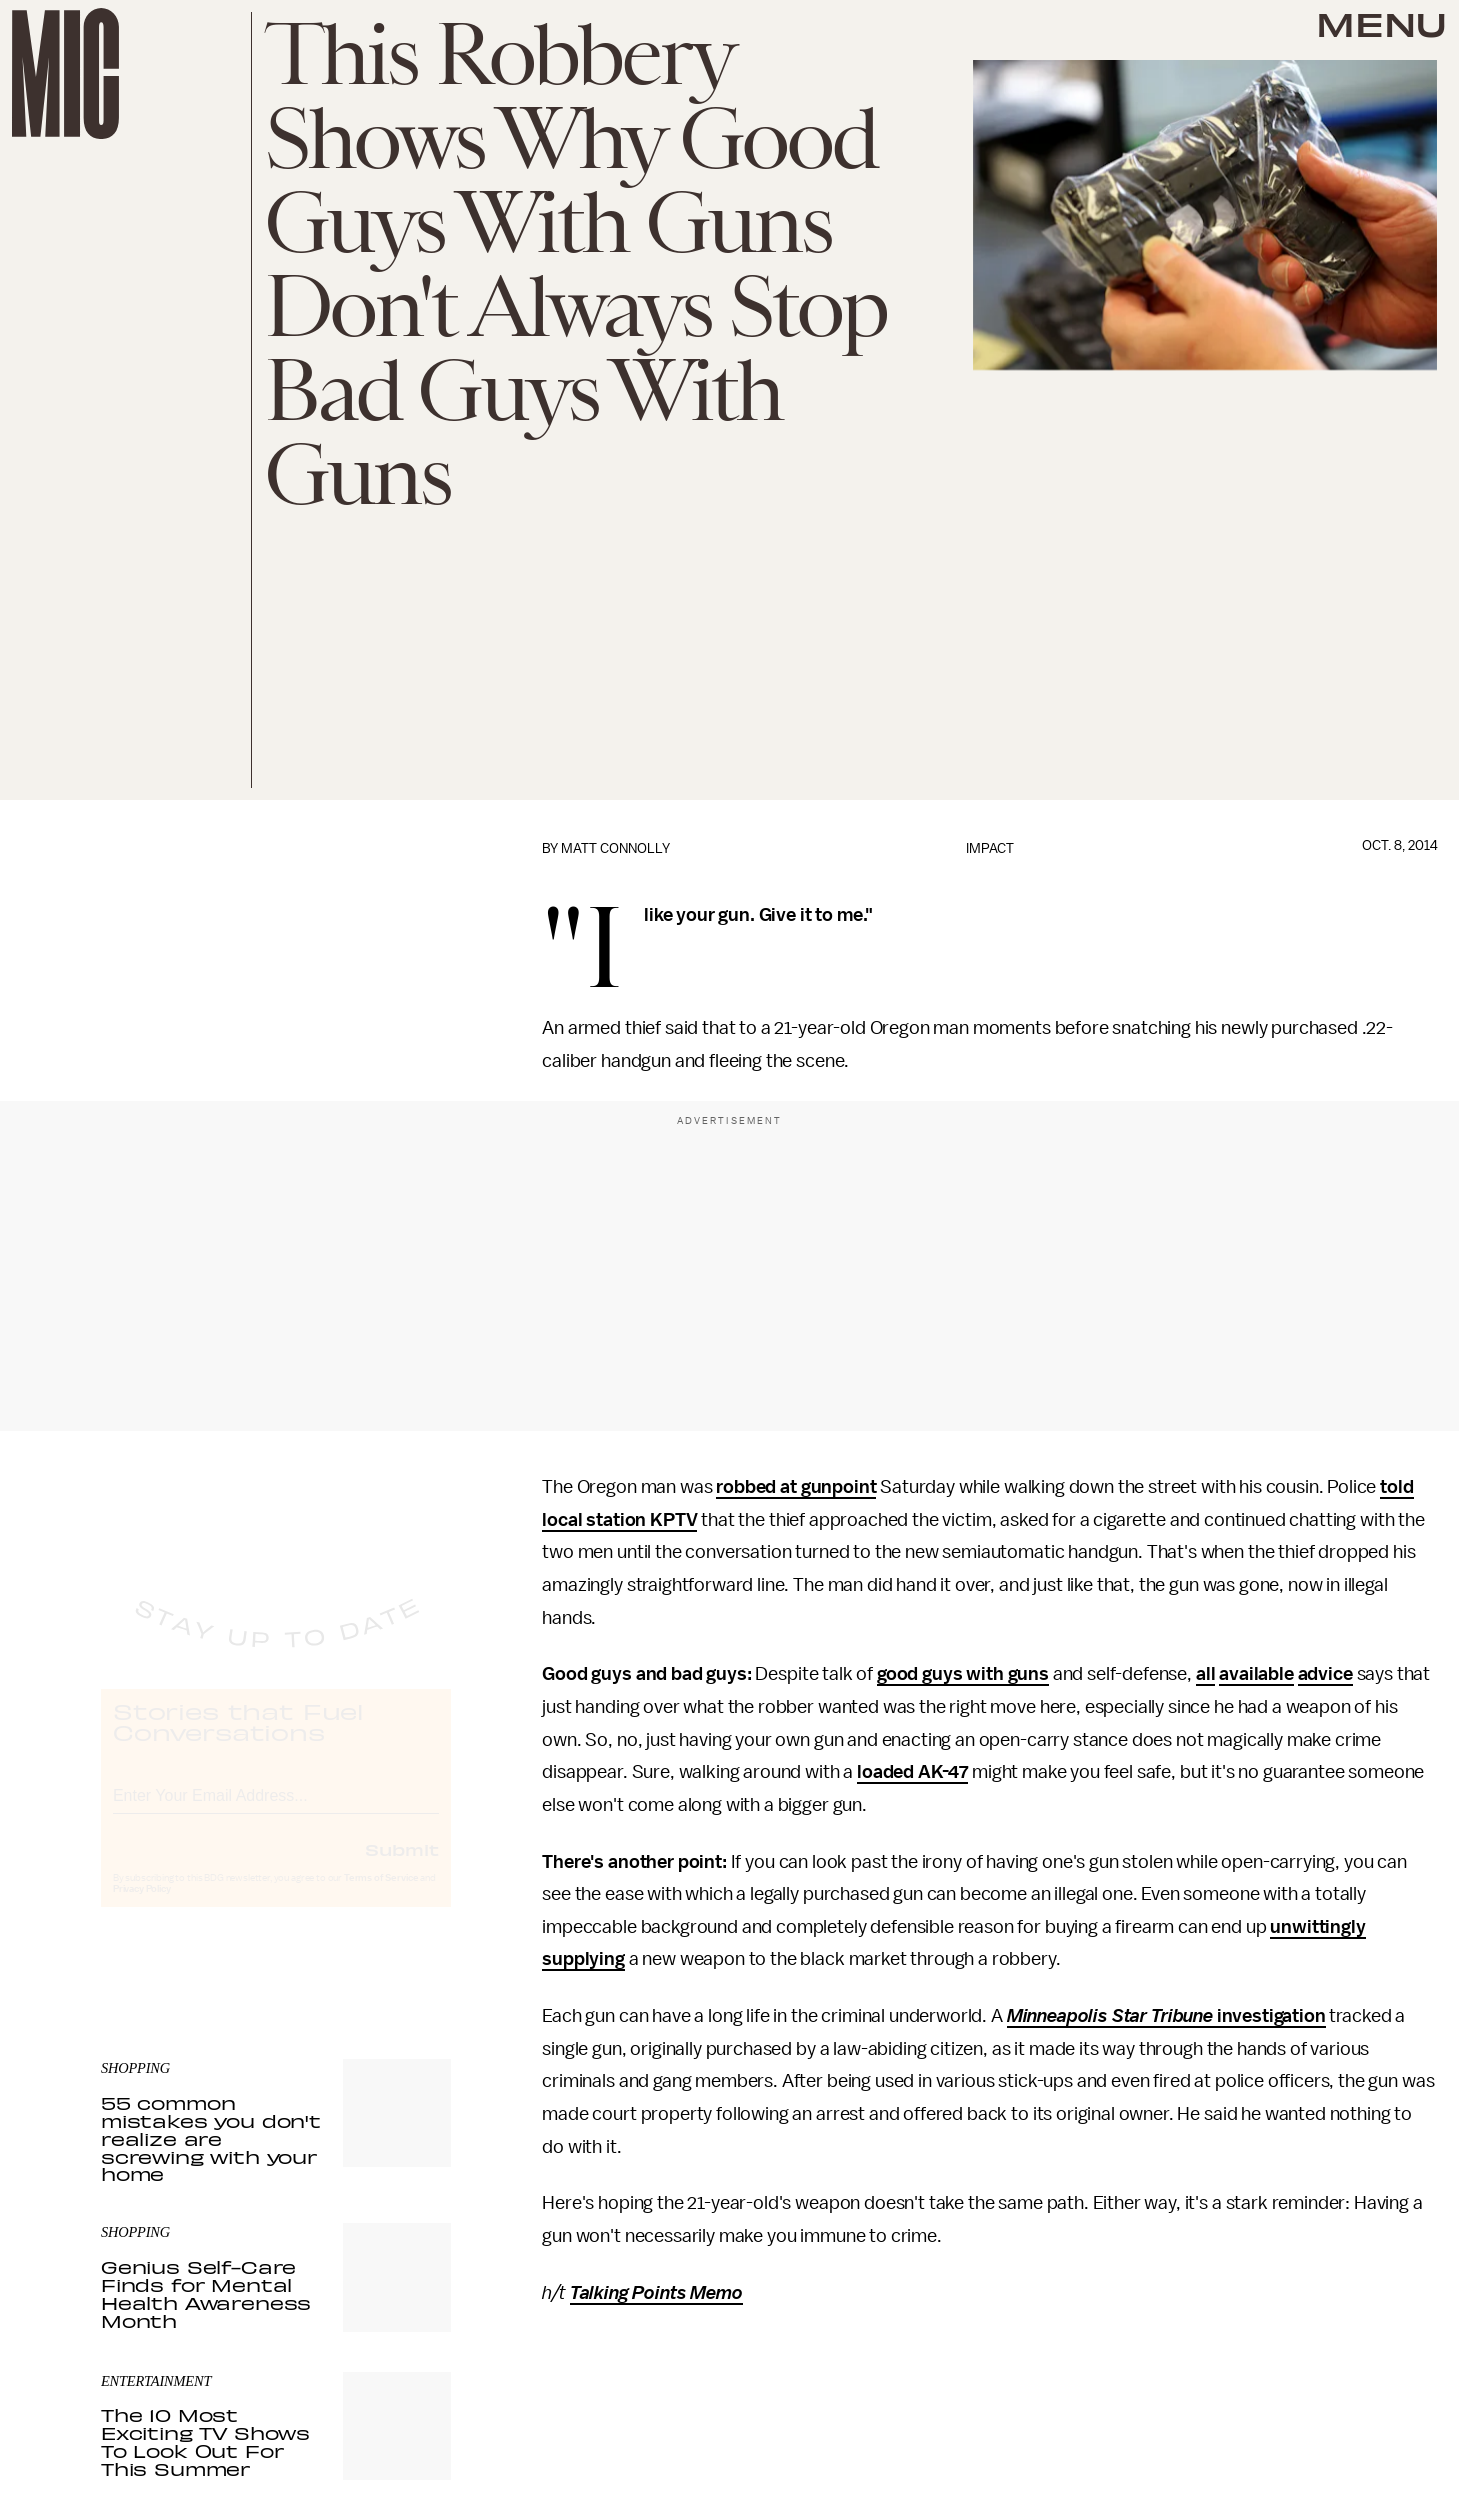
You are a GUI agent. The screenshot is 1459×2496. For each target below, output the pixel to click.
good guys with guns (963, 1674)
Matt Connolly (615, 848)
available (1256, 1674)
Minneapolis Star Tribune (1110, 2016)
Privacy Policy (142, 1907)
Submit (402, 1867)
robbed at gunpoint (796, 1487)
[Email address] (276, 1810)
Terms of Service (381, 1896)
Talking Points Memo (656, 2293)
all (1206, 1674)
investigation (1269, 2016)
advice (1325, 1674)
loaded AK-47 (912, 1772)
